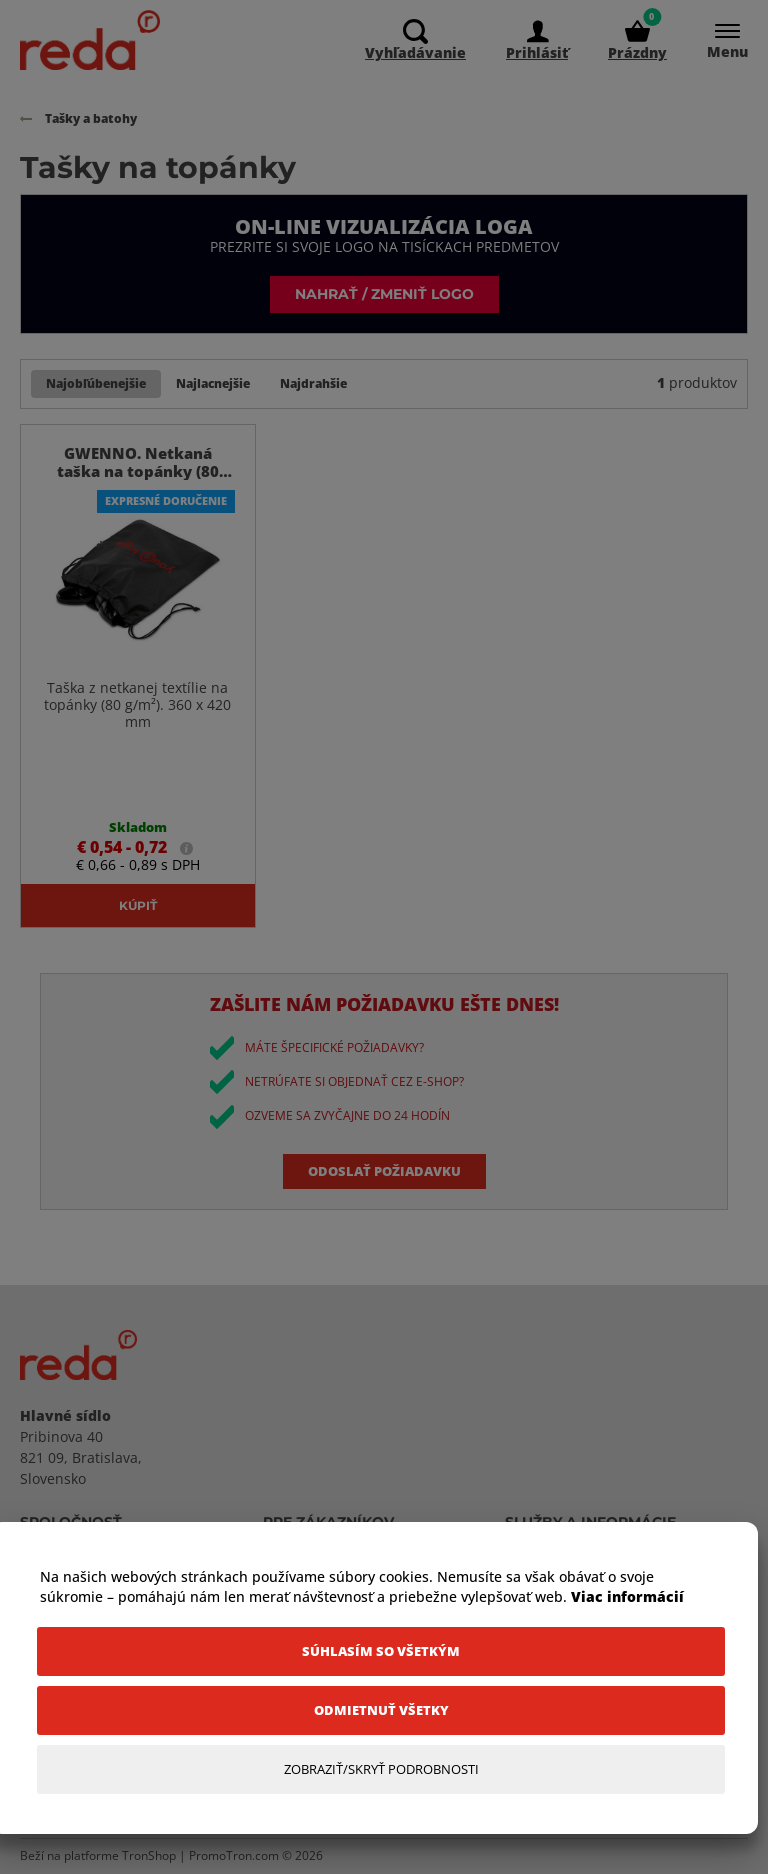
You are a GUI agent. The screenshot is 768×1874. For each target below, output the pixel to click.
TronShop (149, 1856)
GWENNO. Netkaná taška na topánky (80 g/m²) (138, 472)
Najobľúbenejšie (96, 383)
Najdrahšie (313, 383)
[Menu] (717, 40)
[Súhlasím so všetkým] (381, 1651)
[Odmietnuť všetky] (381, 1710)
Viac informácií (627, 1596)
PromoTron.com (234, 1856)
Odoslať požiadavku (384, 1171)
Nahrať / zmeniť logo (384, 293)
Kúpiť (138, 905)
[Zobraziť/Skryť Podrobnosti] (381, 1769)
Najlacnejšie (213, 383)
